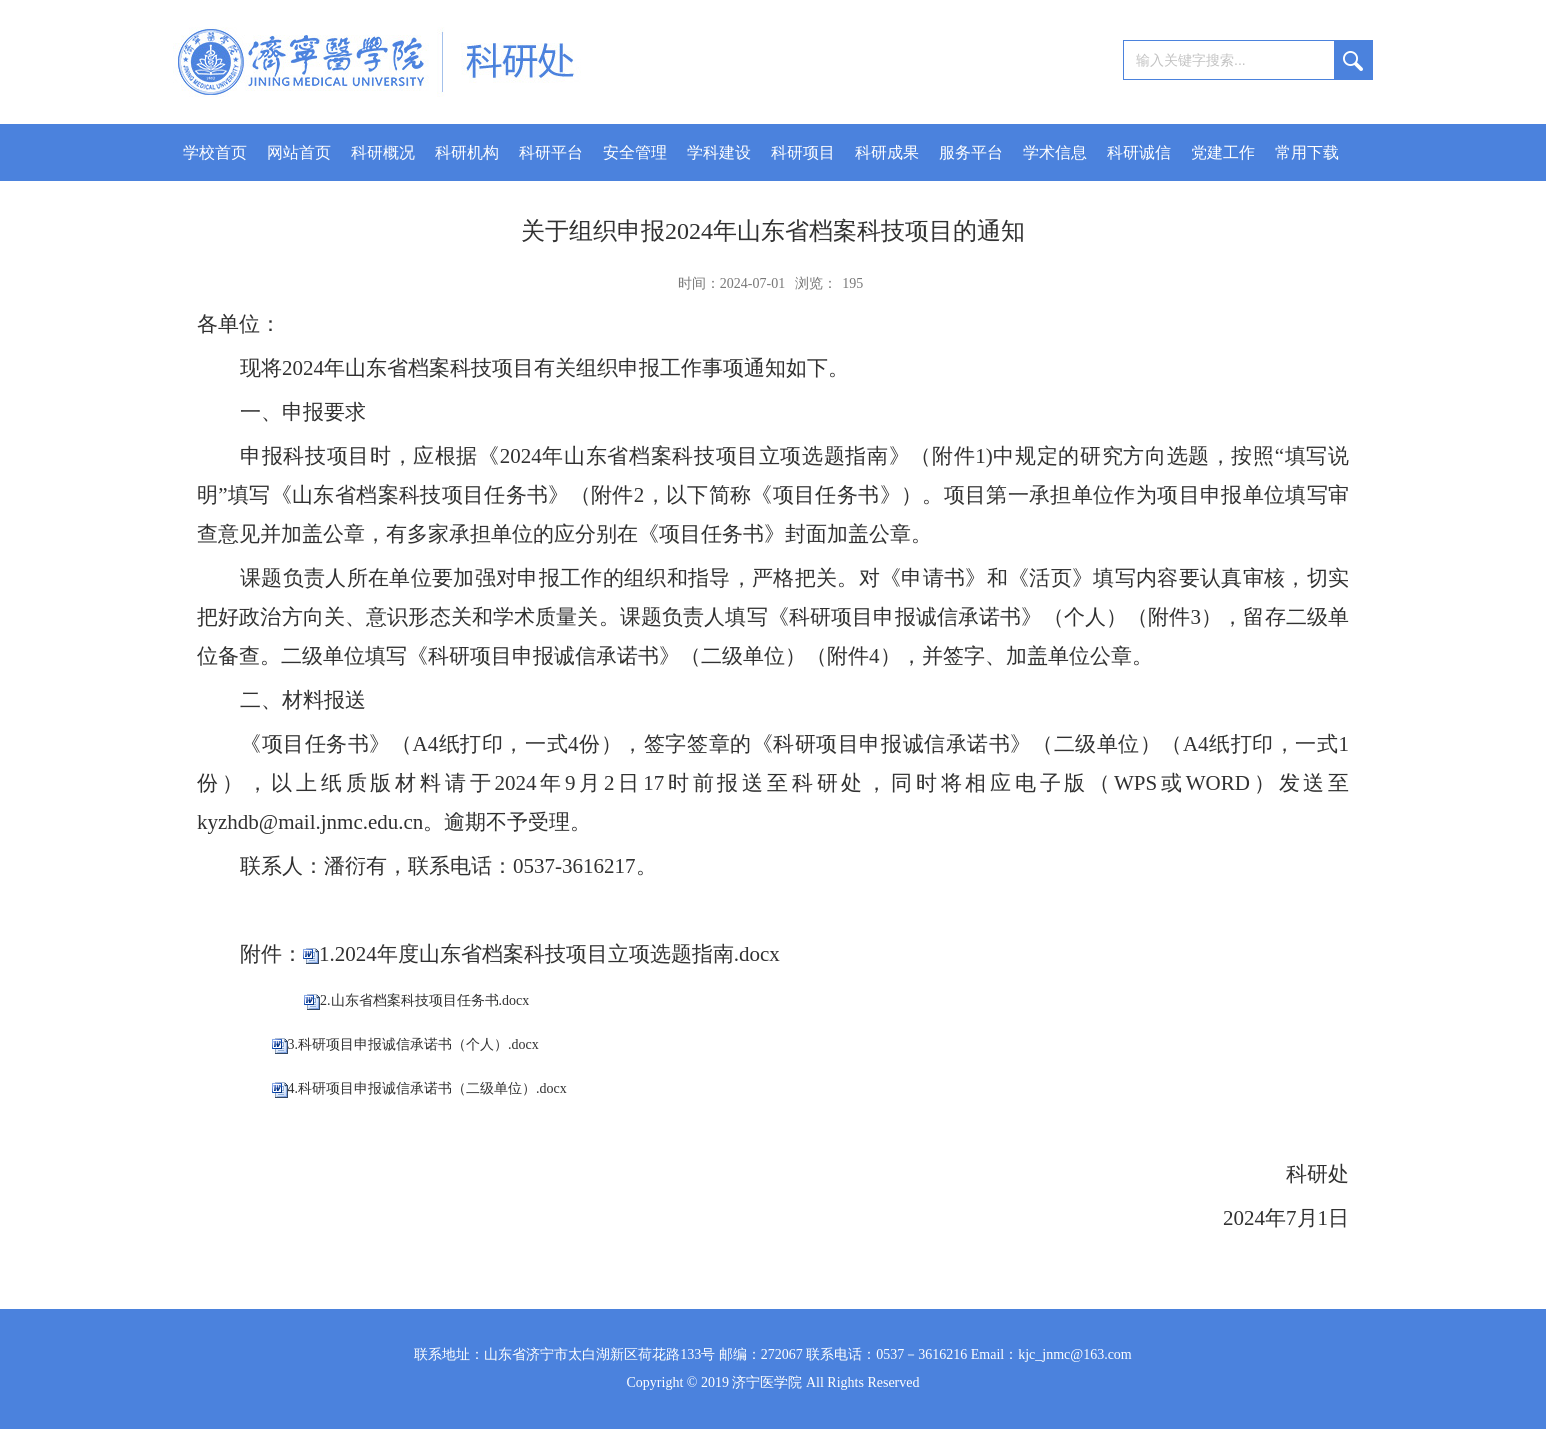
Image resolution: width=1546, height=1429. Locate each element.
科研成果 (887, 152)
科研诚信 (1139, 152)
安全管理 (635, 152)
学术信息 (1055, 152)
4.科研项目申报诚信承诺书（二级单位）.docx (427, 1088)
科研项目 (803, 152)
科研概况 (383, 152)
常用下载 (1307, 152)
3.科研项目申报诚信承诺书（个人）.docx (413, 1044)
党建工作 (1223, 152)
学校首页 (215, 152)
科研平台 (551, 152)
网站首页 (299, 152)
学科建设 (719, 152)
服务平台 (971, 152)
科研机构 (467, 152)
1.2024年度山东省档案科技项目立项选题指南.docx (549, 954)
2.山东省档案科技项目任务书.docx (424, 1000)
